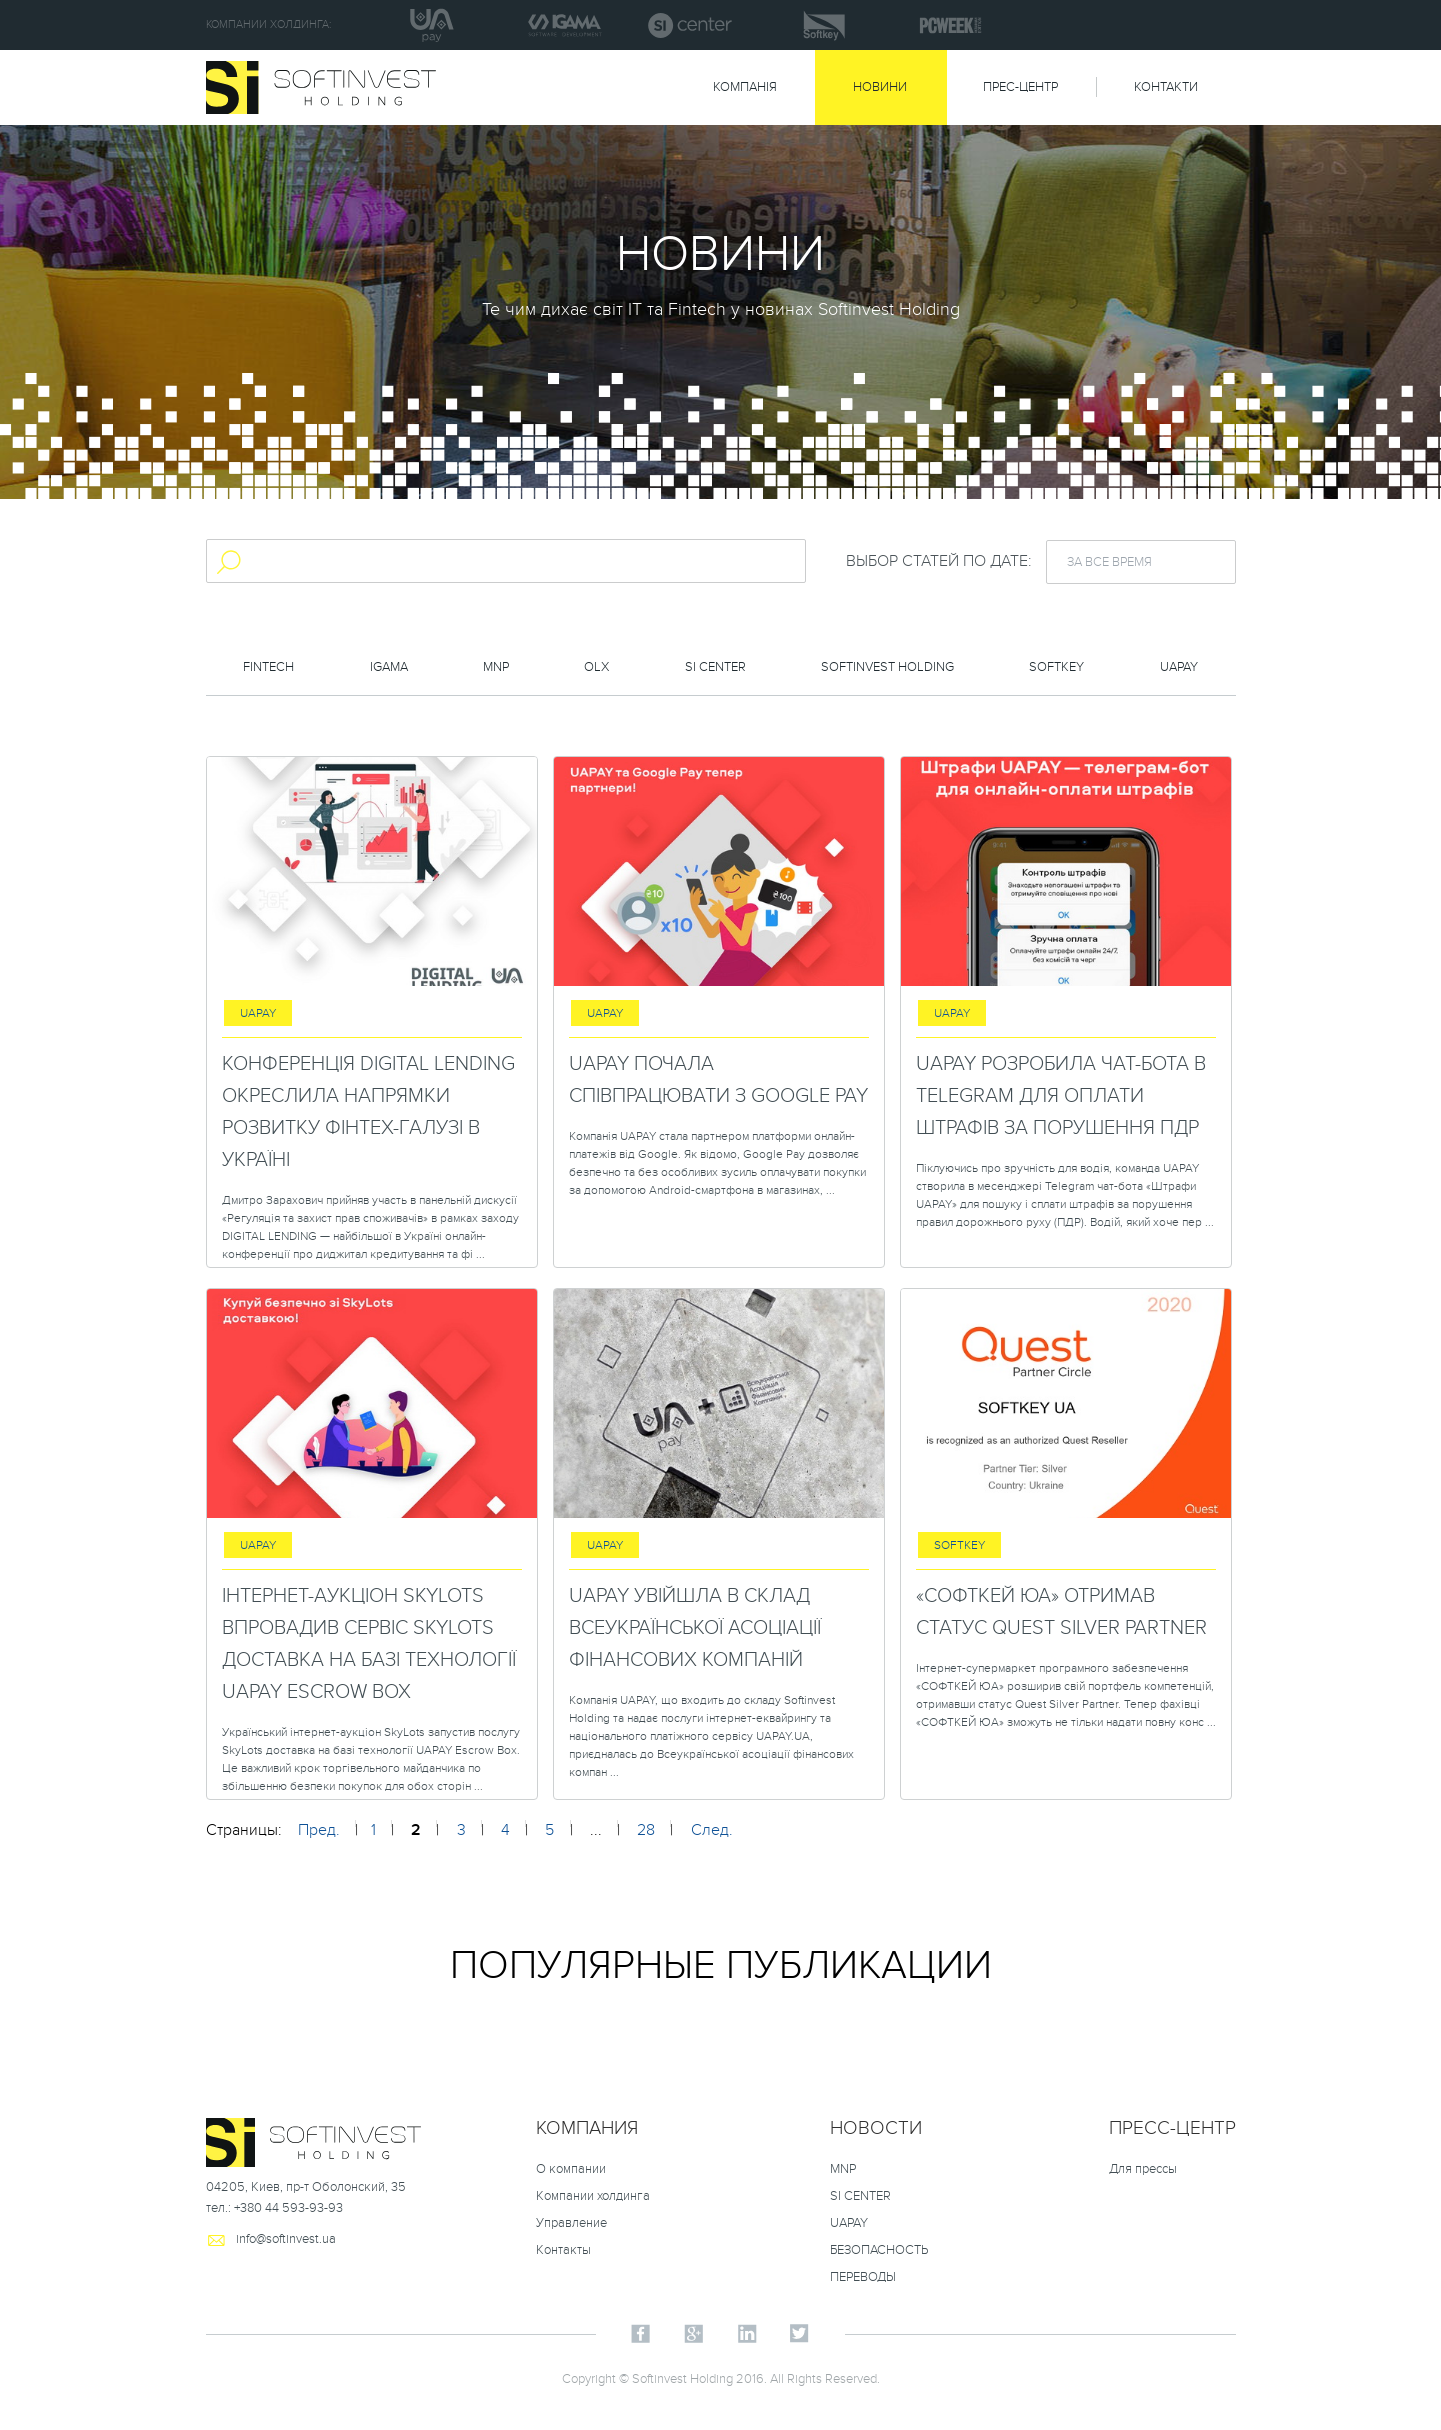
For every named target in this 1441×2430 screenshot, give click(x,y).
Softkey (1056, 667)
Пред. (319, 1830)
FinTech (268, 667)
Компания (587, 2128)
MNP (496, 667)
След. (712, 1830)
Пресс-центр (1172, 2128)
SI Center (715, 667)
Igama (389, 667)
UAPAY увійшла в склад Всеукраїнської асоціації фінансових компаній (695, 1628)
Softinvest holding (887, 667)
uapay (1179, 667)
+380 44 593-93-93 (288, 2208)
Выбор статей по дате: (939, 561)
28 (646, 1830)
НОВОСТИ (876, 2128)
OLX (596, 667)
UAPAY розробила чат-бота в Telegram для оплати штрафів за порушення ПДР (1061, 1096)
